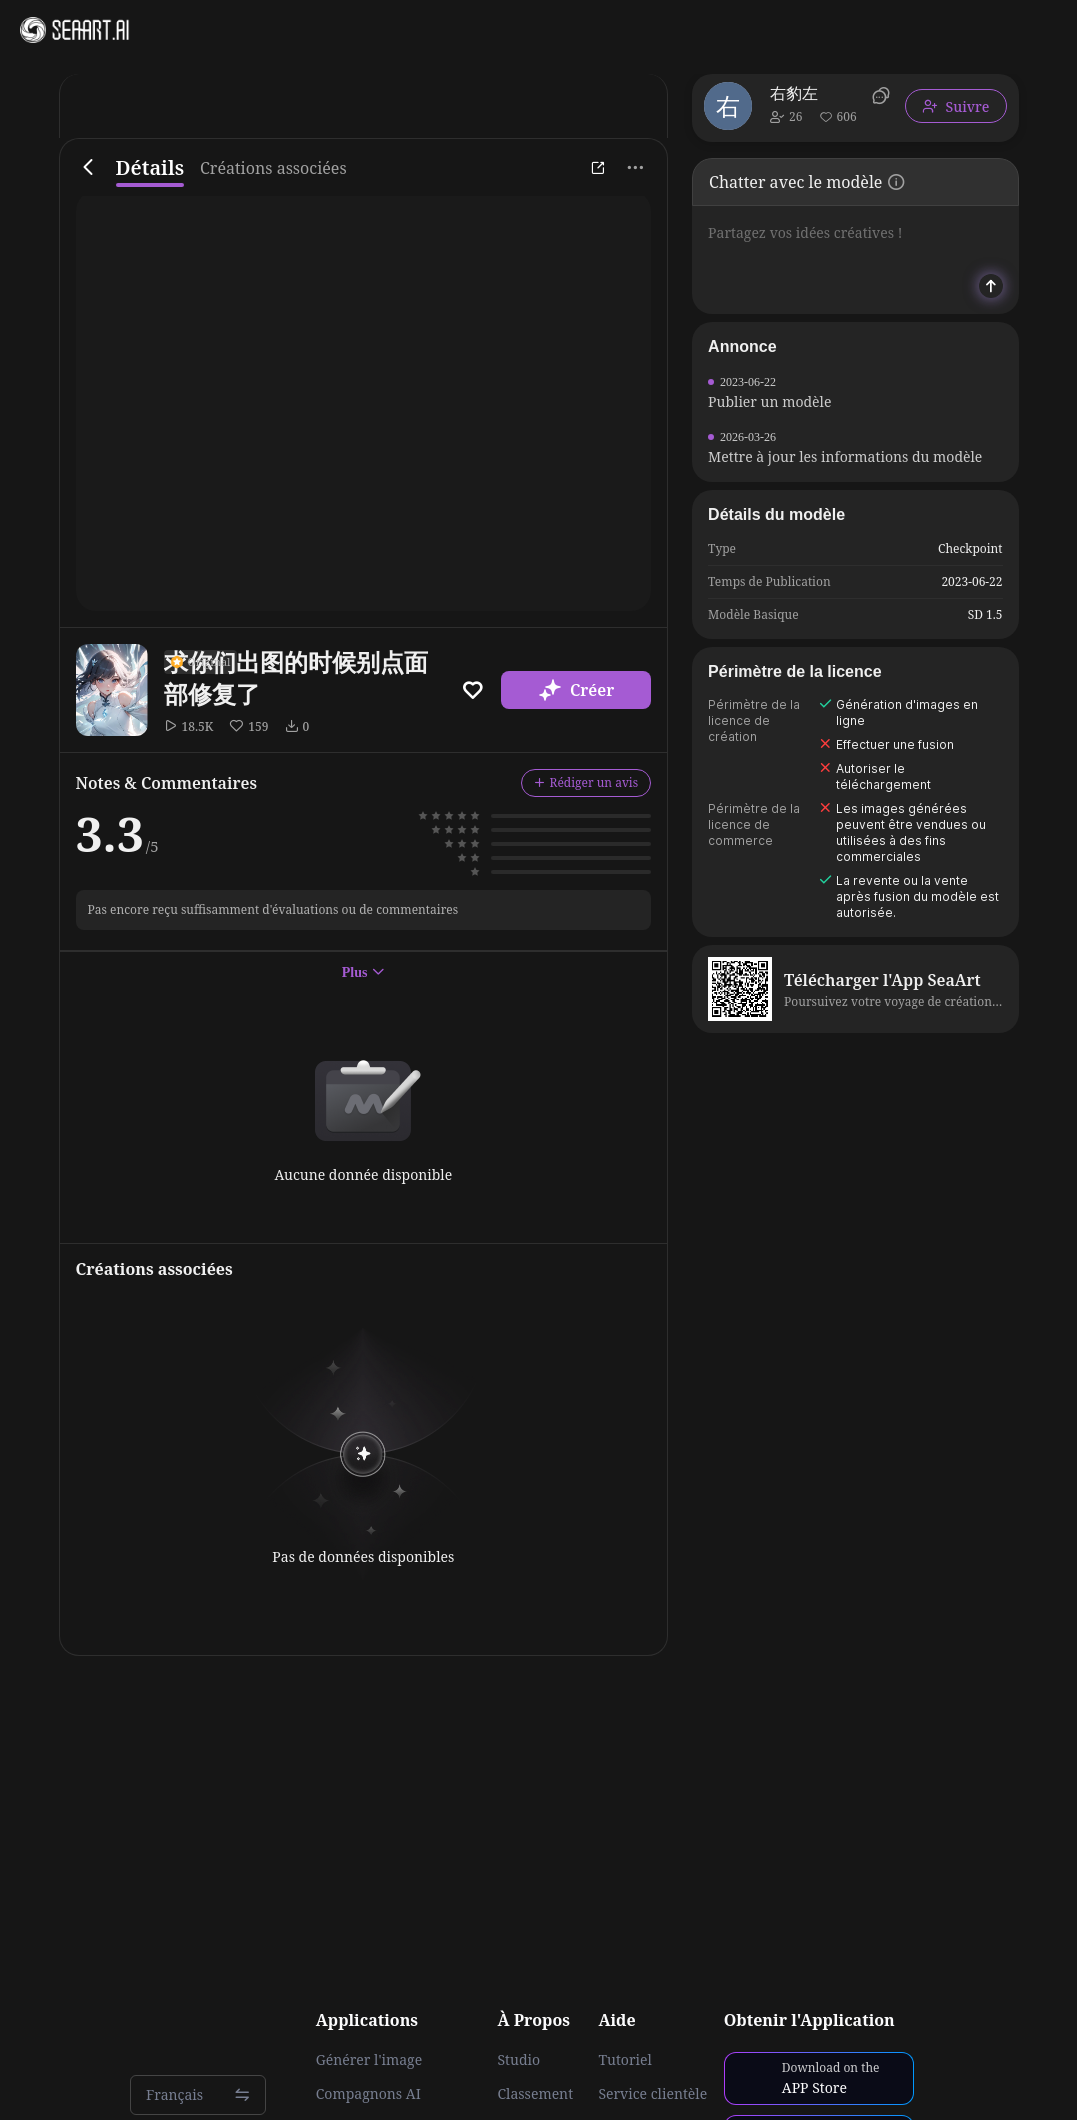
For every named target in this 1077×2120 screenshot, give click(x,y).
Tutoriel (624, 2060)
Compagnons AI (368, 2094)
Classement (535, 2094)
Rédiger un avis (586, 782)
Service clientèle (652, 2094)
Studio (518, 2060)
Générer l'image (369, 2060)
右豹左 (794, 93)
